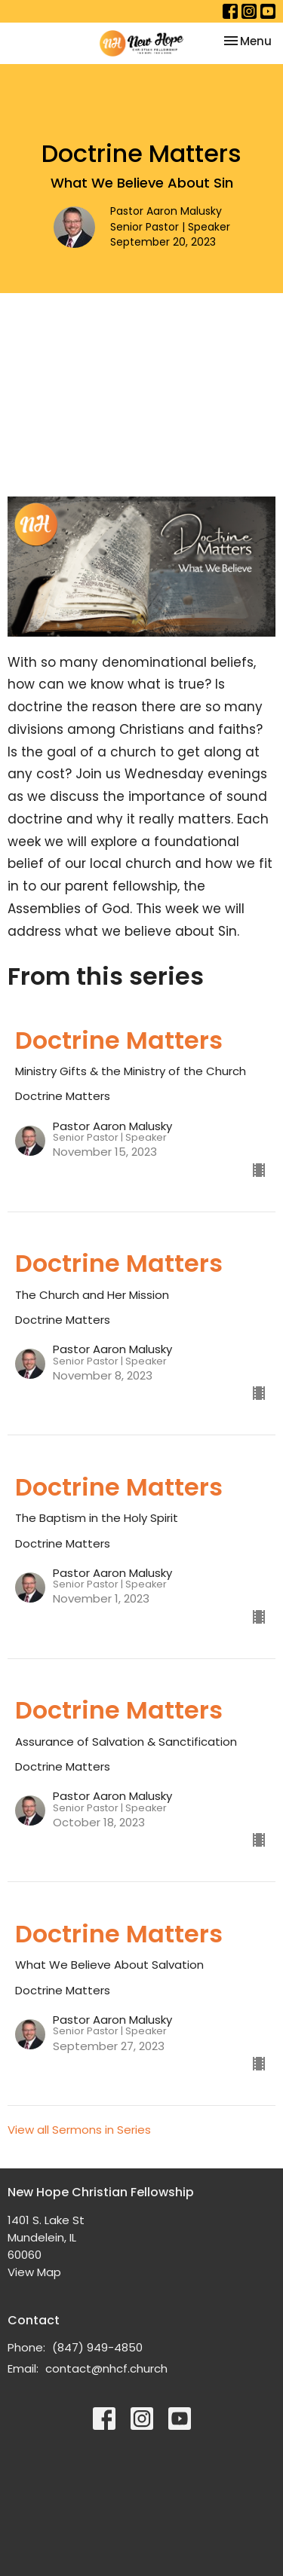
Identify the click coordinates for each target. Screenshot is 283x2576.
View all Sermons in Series (79, 2129)
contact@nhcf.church (106, 2368)
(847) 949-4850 (97, 2347)
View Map (34, 2272)
